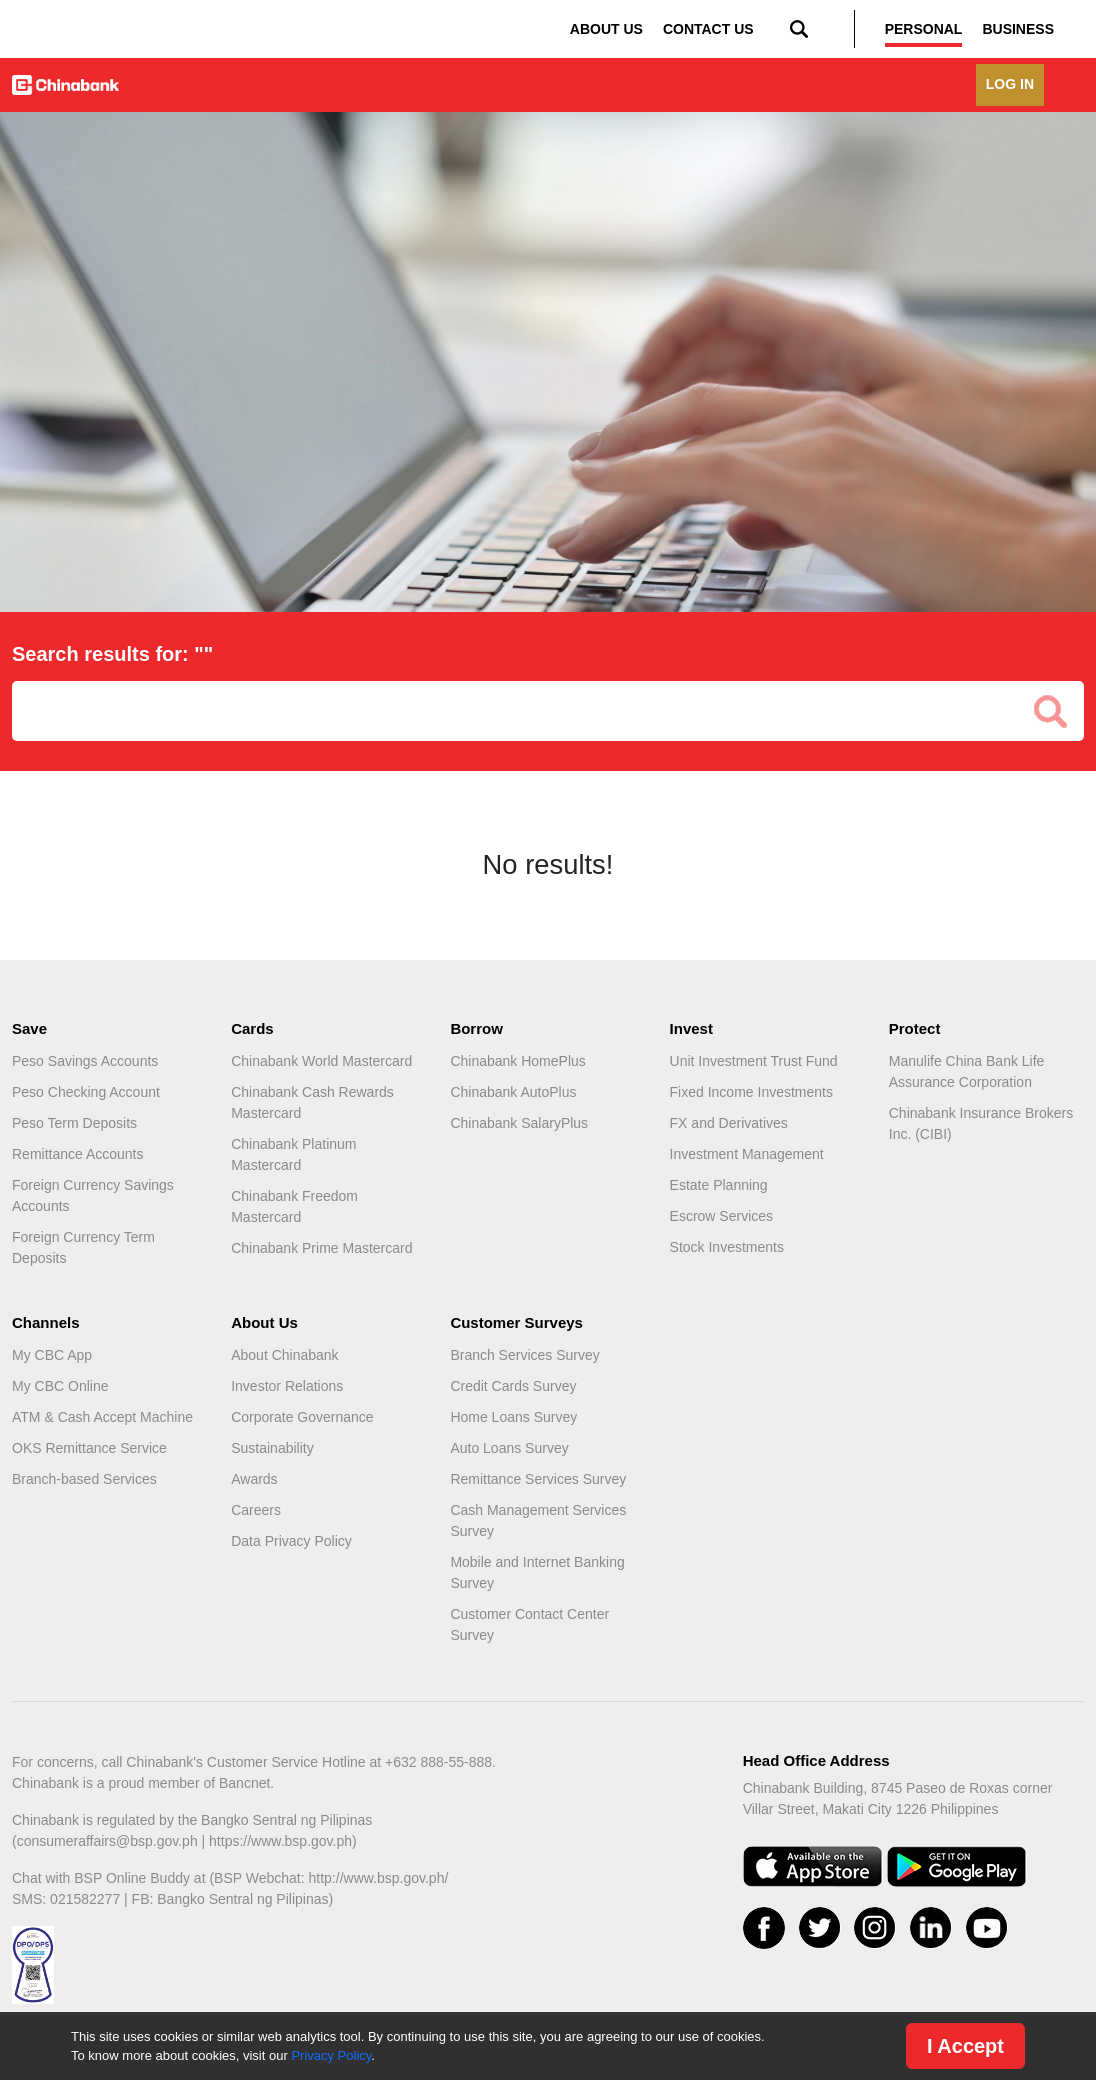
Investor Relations (287, 1386)
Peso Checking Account (86, 1092)
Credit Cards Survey (513, 1386)
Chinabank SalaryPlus (519, 1123)
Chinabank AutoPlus (513, 1092)
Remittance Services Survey (538, 1479)
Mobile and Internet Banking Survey (537, 1572)
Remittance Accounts (78, 1154)
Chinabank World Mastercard (321, 1061)
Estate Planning (719, 1185)
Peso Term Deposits (74, 1123)
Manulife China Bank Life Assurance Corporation (967, 1071)
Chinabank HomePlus (517, 1061)
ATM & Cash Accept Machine (102, 1417)
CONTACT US (708, 29)
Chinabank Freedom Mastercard (294, 1206)
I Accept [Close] (965, 2046)
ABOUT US (606, 29)
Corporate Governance (302, 1417)
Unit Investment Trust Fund (754, 1061)
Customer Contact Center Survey (529, 1624)
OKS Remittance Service (89, 1448)
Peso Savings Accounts (85, 1061)
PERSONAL (924, 29)
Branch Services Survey (524, 1355)
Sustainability (272, 1448)
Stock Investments (727, 1247)
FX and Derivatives (729, 1123)
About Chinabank (284, 1355)
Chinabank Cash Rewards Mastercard (312, 1102)
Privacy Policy (331, 2055)
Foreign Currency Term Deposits (83, 1247)
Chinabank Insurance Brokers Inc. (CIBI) (981, 1123)
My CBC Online (60, 1386)
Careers (256, 1510)
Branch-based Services (84, 1479)
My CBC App (52, 1355)
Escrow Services (721, 1216)
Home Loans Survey (513, 1417)
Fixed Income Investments (751, 1092)
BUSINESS (1018, 29)
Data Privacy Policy (291, 1541)
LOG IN (1010, 84)
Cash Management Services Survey (538, 1520)
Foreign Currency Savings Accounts (93, 1195)
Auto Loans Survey (509, 1448)
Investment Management (747, 1154)
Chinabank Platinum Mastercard (293, 1154)
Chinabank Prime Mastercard (321, 1248)
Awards (254, 1479)
